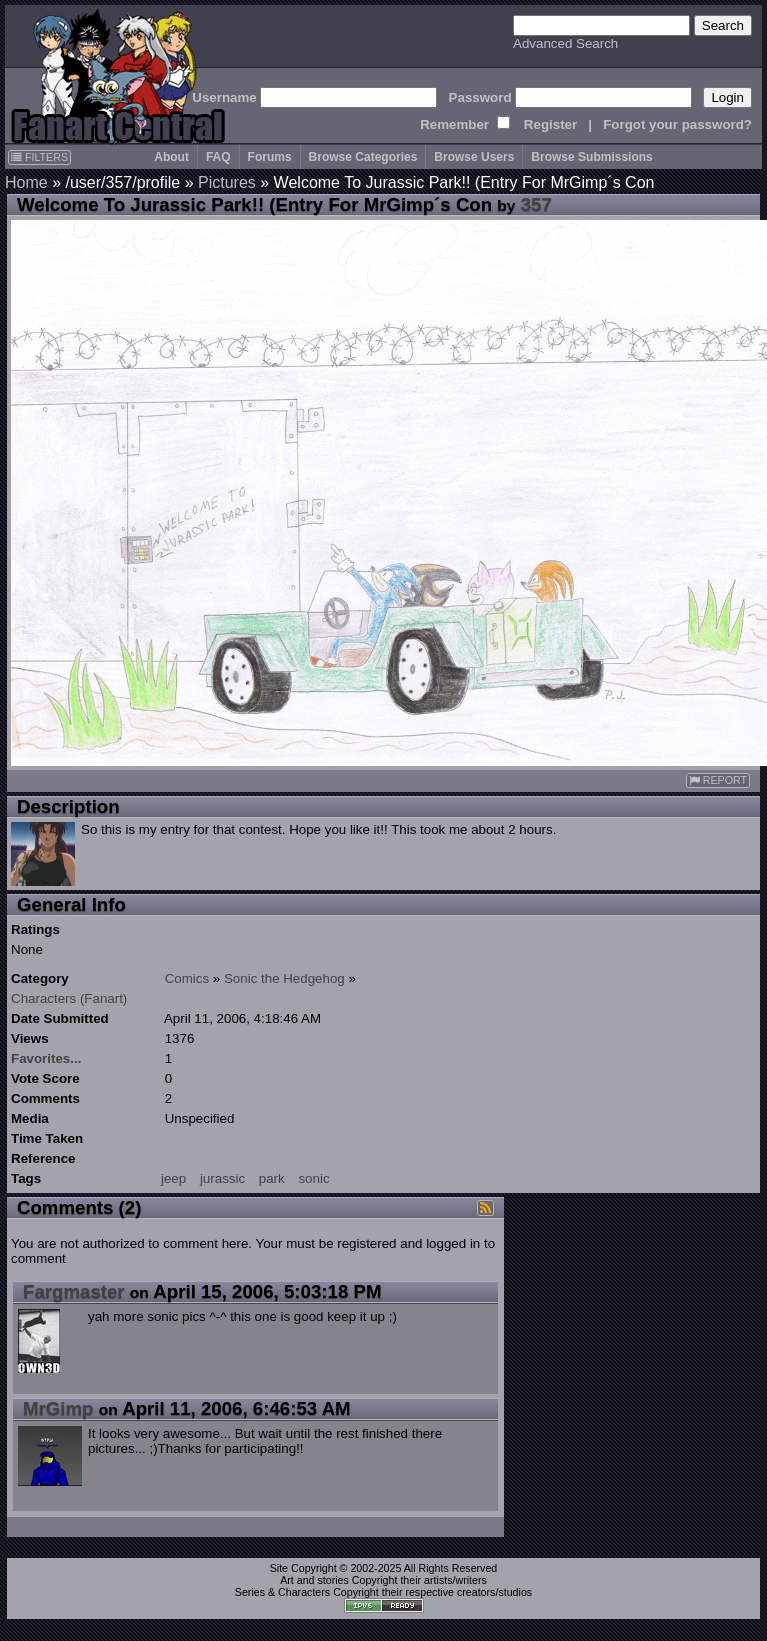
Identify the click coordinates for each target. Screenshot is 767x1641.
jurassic (222, 1178)
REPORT (718, 780)
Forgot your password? (677, 124)
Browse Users (474, 157)
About (171, 157)
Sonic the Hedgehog (284, 978)
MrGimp (58, 1408)
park (272, 1178)
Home (26, 182)
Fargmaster (74, 1291)
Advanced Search (565, 43)
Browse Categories (363, 157)
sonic (313, 1178)
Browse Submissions (591, 157)
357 (536, 204)
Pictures (227, 182)
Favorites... (46, 1058)
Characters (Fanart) (69, 998)
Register (550, 124)
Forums (270, 157)
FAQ (218, 157)
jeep (173, 1178)
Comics (187, 978)
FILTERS (39, 157)
